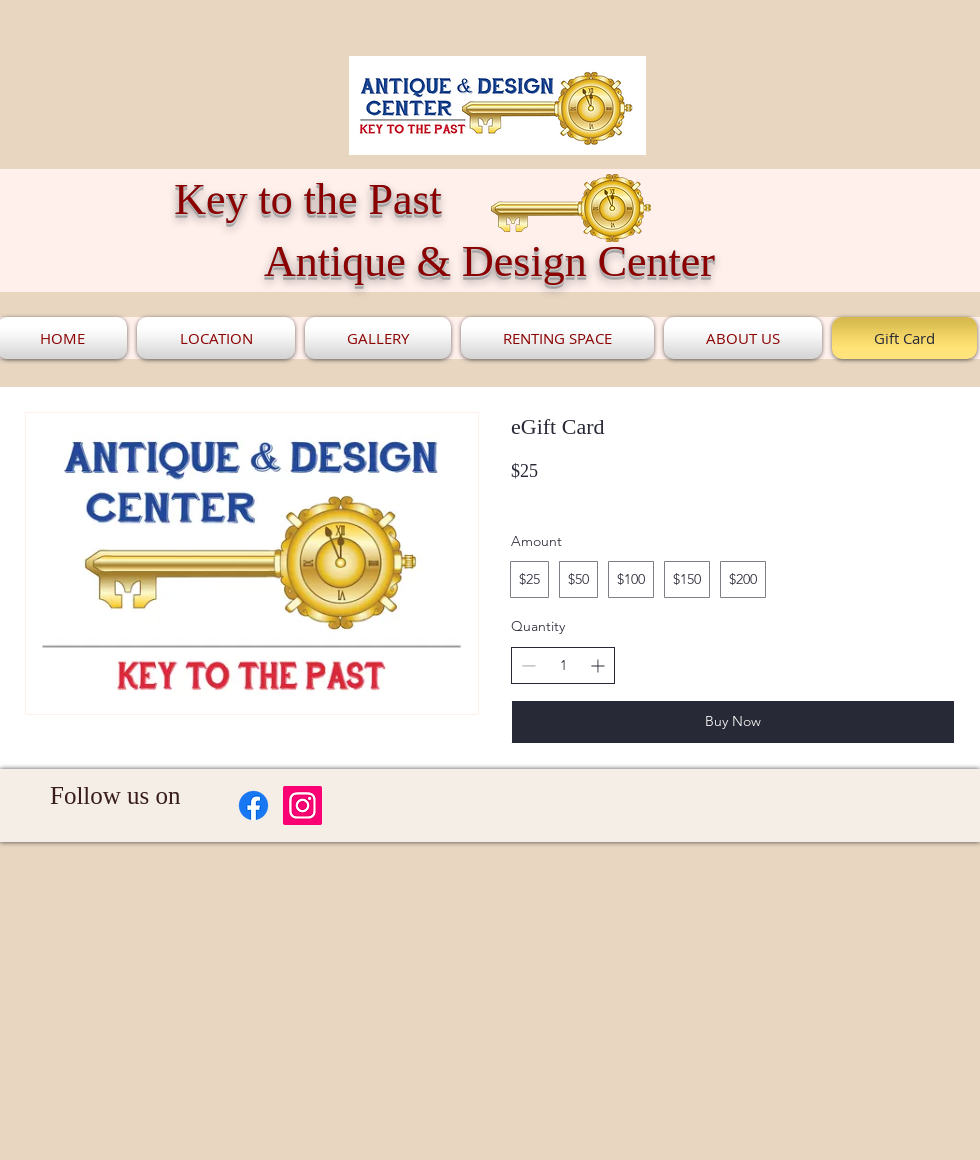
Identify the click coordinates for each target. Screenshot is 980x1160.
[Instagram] (302, 805)
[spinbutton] (563, 666)
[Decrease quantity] (528, 665)
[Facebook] (253, 805)
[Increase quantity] (597, 665)
